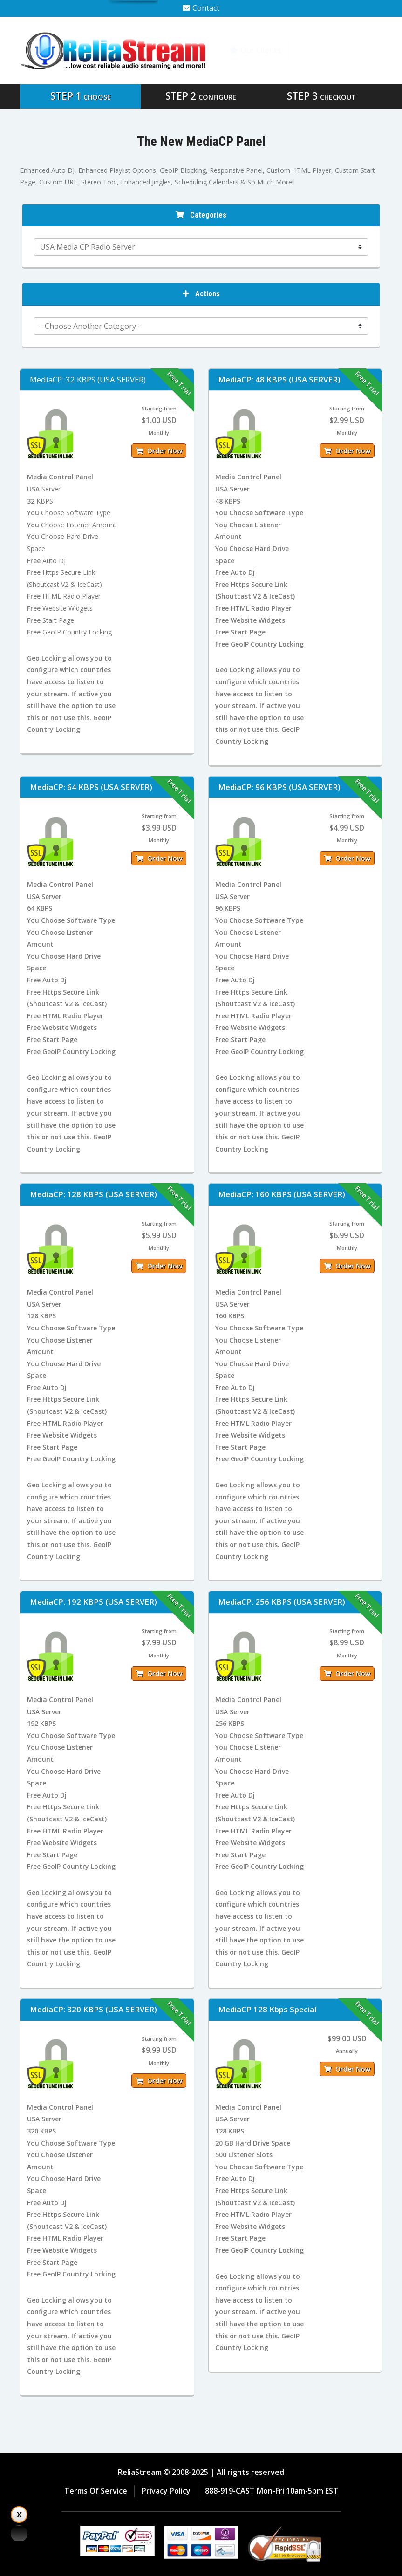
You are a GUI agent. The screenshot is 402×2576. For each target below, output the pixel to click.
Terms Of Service (95, 2491)
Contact (201, 8)
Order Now (159, 450)
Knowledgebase (341, 50)
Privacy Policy (166, 2491)
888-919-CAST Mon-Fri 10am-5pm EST (271, 2491)
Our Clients (255, 50)
